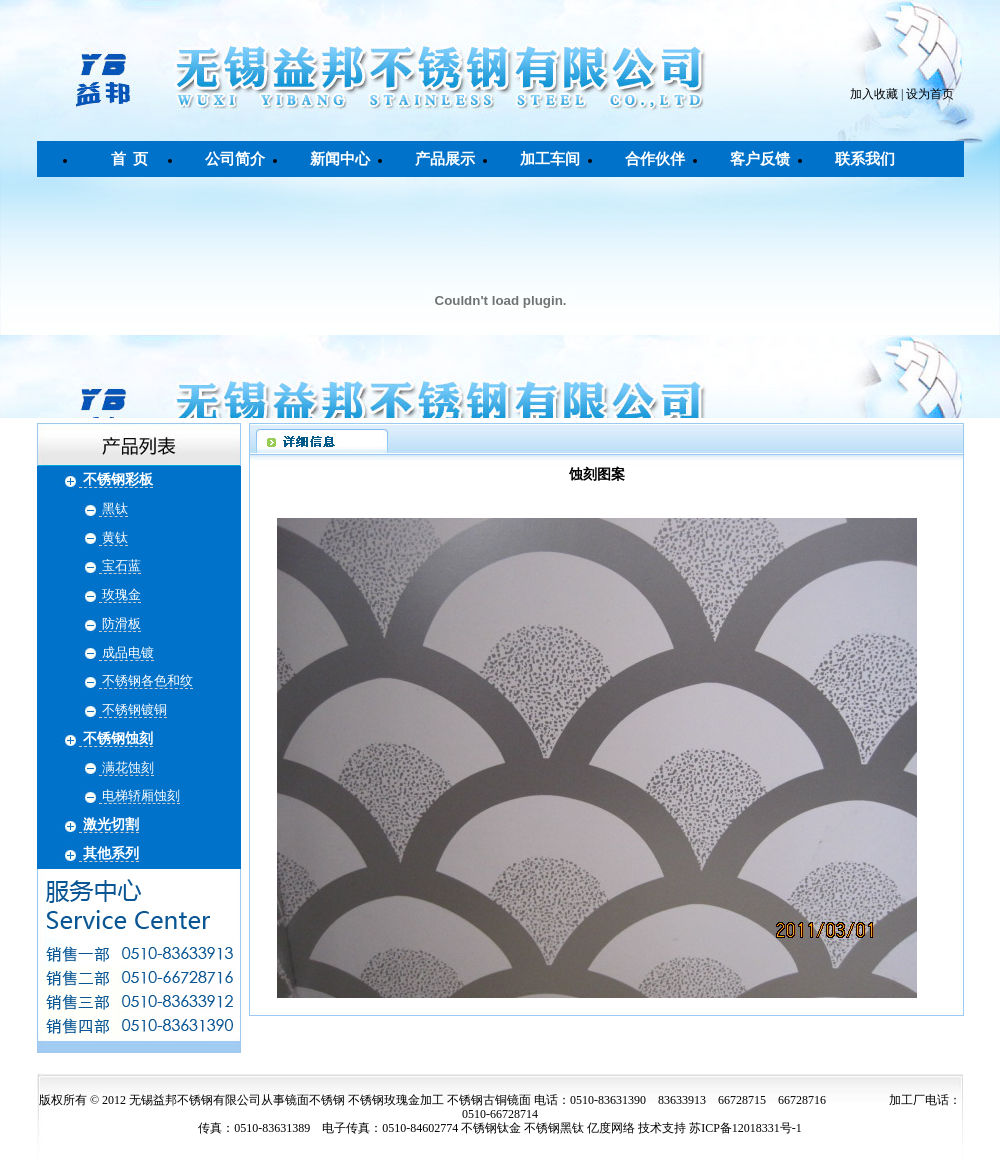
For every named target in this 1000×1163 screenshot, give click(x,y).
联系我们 (865, 159)
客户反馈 (760, 159)
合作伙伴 (655, 159)
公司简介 (235, 159)
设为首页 (930, 94)
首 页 (130, 159)
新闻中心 (340, 159)
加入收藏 (874, 94)
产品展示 (445, 159)
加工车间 (550, 159)
